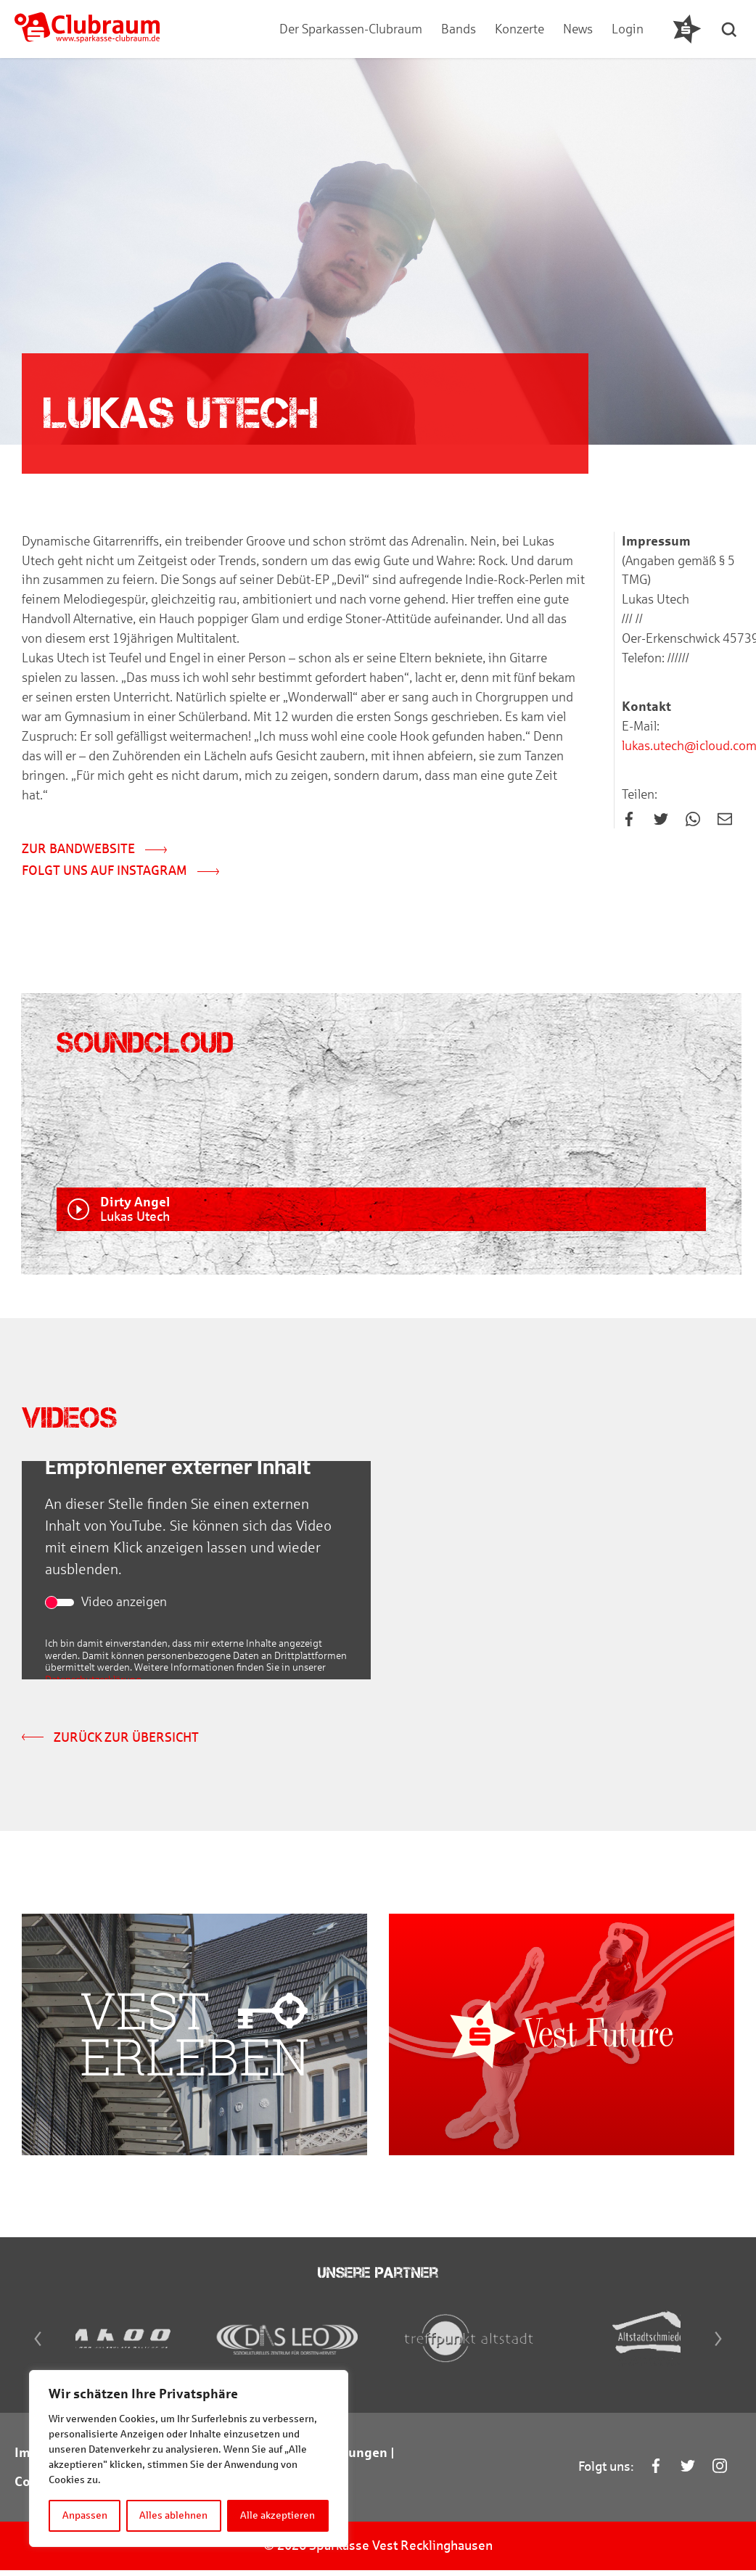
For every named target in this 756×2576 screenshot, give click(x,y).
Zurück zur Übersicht (110, 1740)
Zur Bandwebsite (94, 851)
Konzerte (519, 29)
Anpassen (84, 2515)
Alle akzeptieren (278, 2515)
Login (628, 29)
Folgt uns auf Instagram (120, 872)
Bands (458, 29)
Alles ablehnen (174, 2515)
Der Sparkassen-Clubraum (350, 29)
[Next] (721, 2352)
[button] (730, 29)
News (578, 29)
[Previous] (35, 2352)
